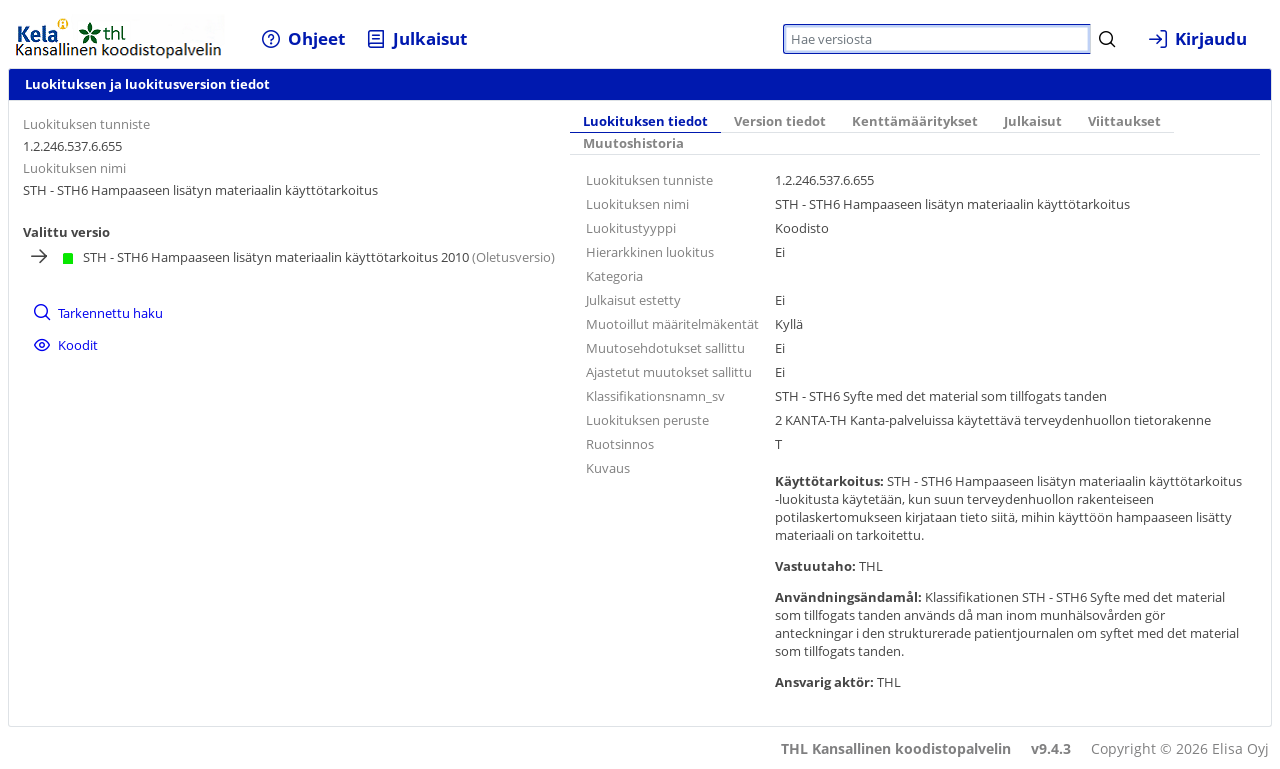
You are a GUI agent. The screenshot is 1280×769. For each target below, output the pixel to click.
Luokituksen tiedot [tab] (645, 121)
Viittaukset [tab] (1124, 121)
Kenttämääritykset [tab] (915, 121)
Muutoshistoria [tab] (633, 143)
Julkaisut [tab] (1033, 121)
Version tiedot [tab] (780, 121)
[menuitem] (303, 38)
